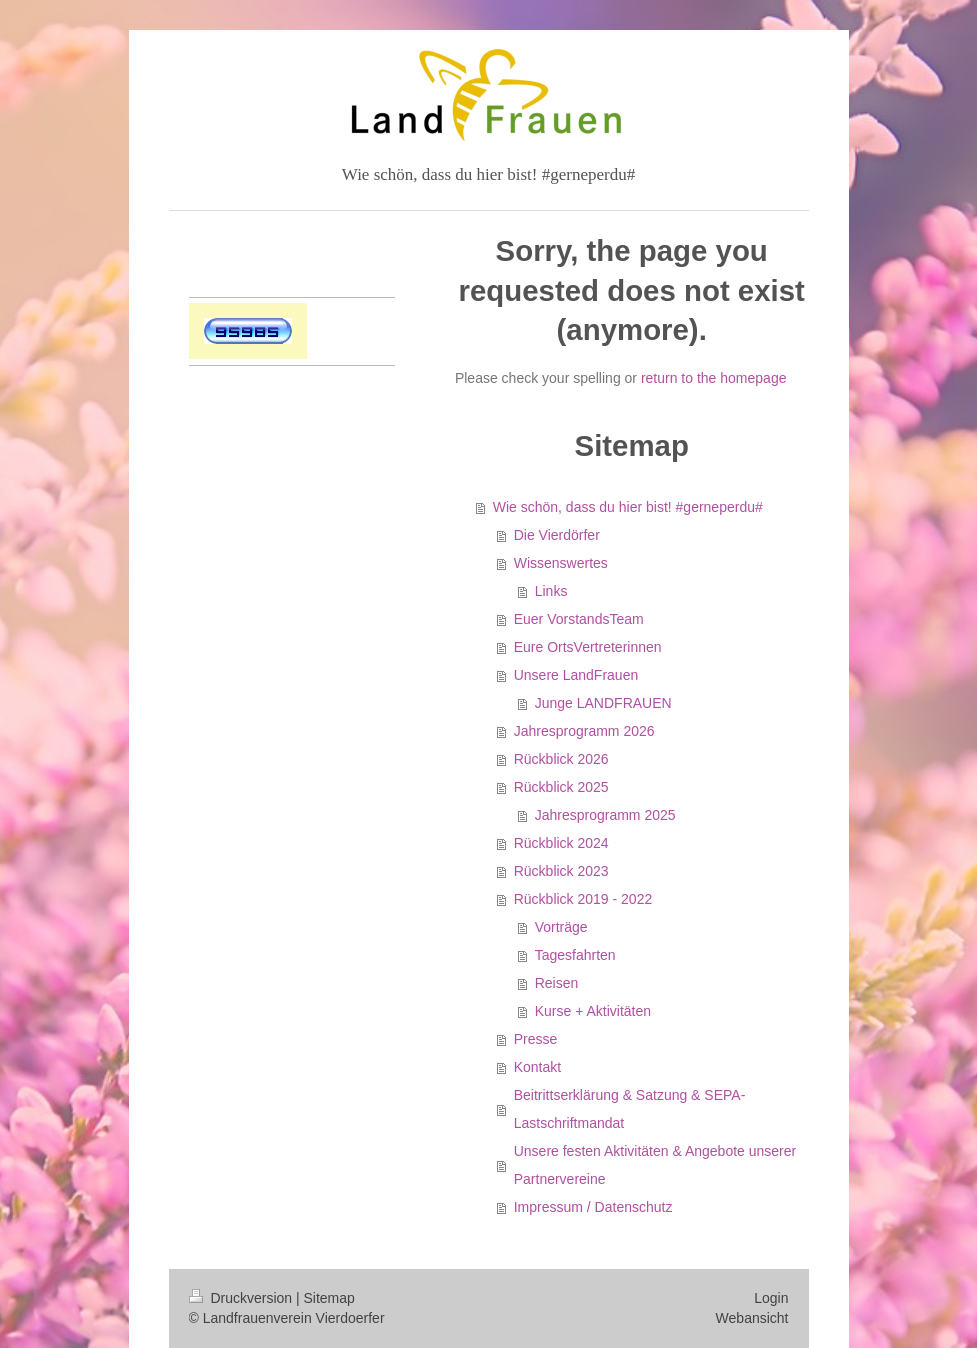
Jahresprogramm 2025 (605, 815)
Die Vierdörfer (557, 535)
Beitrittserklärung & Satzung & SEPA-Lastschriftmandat (630, 1109)
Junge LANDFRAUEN (603, 703)
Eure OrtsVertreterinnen (588, 647)
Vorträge (561, 927)
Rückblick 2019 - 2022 (583, 899)
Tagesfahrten (575, 955)
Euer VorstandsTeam (579, 619)
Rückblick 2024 (561, 843)
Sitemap (329, 1298)
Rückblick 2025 (561, 787)
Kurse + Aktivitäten (593, 1011)
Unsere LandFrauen (576, 675)
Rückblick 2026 (561, 759)
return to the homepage (714, 378)
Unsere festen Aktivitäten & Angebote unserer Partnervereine (655, 1165)
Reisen (557, 983)
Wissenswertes (561, 563)
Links (551, 591)
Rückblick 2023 (561, 871)
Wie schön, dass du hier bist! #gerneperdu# (628, 507)
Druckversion (242, 1298)
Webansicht (752, 1318)
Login (771, 1298)
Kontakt (537, 1067)
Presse (536, 1039)
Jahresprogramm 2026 (584, 731)
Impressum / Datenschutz (593, 1207)
